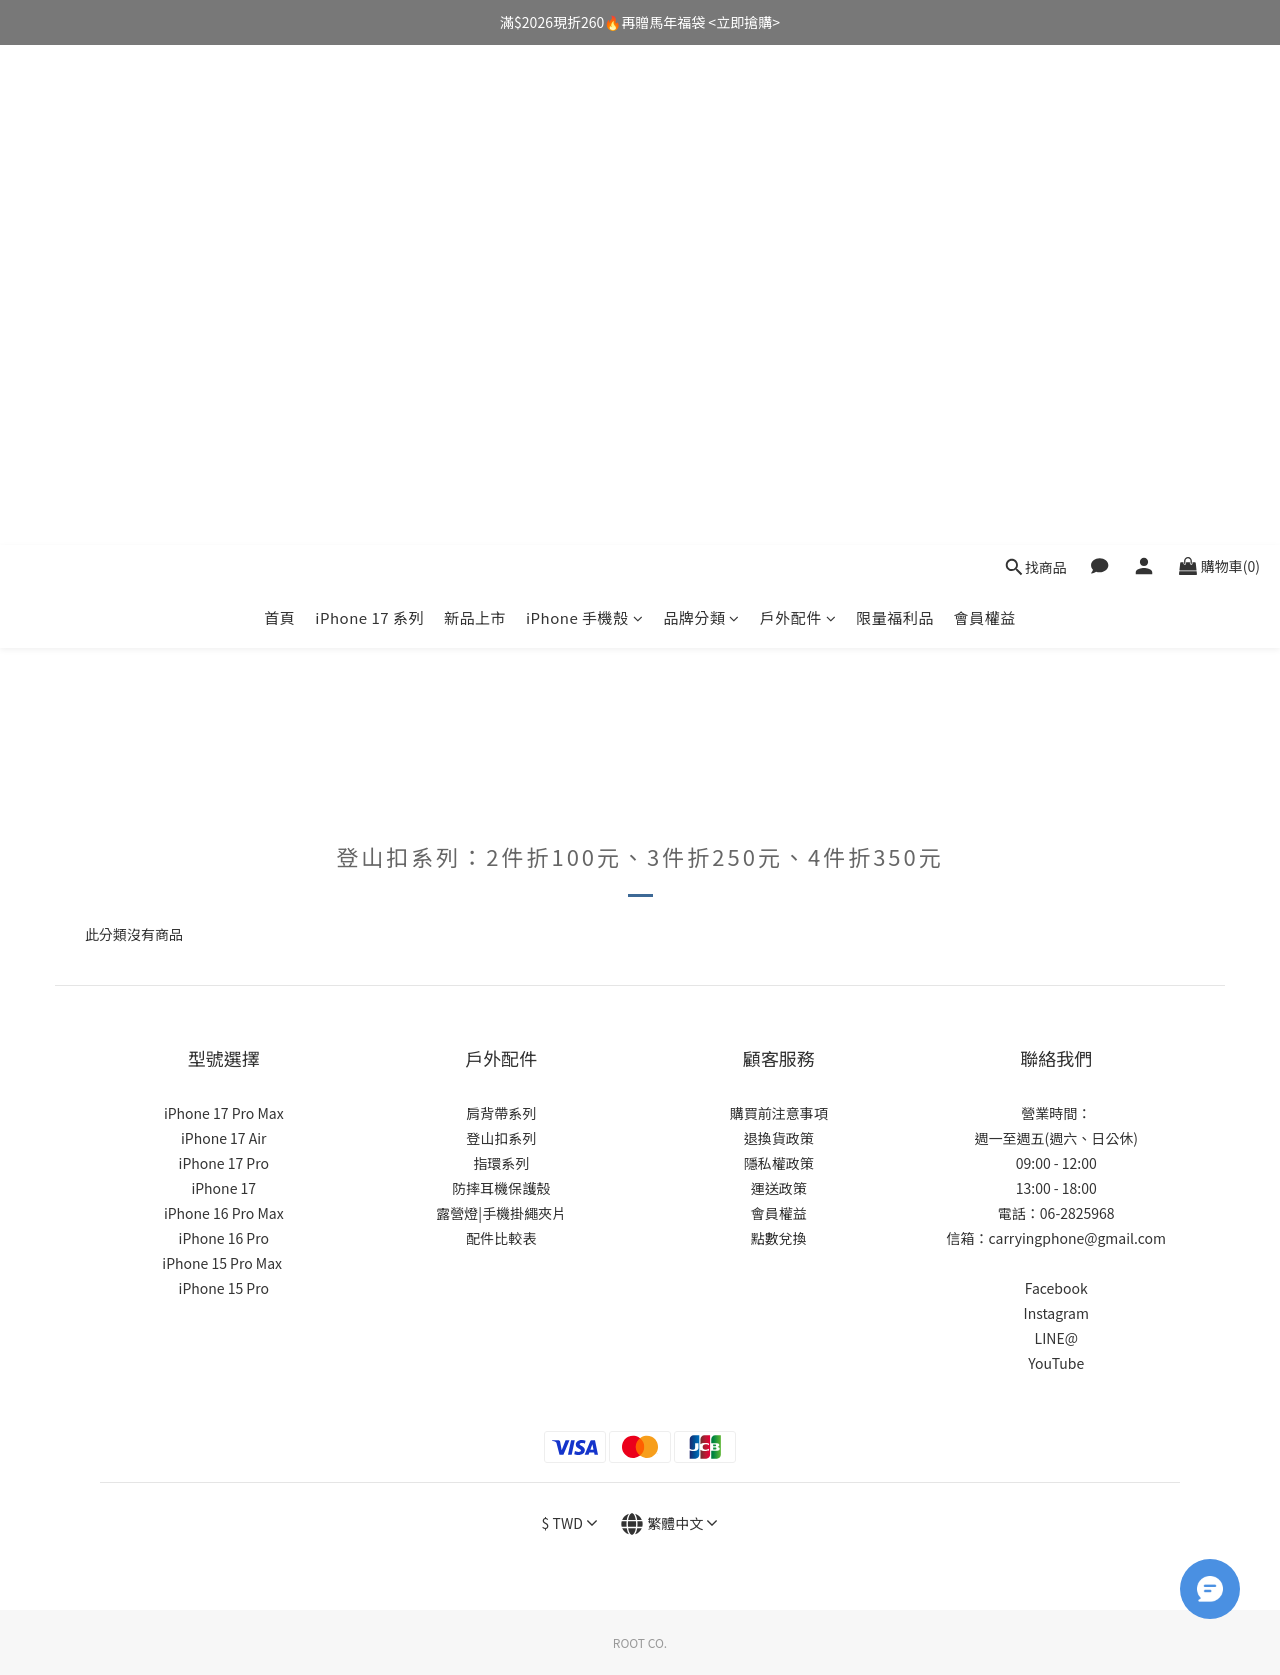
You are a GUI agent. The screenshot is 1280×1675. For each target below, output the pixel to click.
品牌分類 (701, 117)
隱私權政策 (779, 1163)
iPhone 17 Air (224, 1138)
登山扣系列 (501, 1138)
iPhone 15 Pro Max (222, 1263)
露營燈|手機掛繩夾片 (501, 1213)
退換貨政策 (779, 1138)
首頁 (279, 117)
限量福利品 (895, 117)
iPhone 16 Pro (224, 1238)
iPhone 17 (223, 1188)
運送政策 (779, 1188)
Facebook (1056, 1288)
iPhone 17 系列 (369, 117)
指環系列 (501, 1163)
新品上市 (475, 117)
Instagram (1056, 1313)
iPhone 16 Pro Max (224, 1213)
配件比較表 (501, 1238)
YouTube (1056, 1363)
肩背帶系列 (501, 1113)
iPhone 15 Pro (224, 1288)
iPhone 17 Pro (224, 1163)
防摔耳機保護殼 (501, 1188)
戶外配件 (798, 117)
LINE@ (1056, 1338)
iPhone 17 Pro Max (224, 1113)
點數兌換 (779, 1238)
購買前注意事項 (779, 1113)
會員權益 (985, 117)
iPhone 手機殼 (584, 117)
